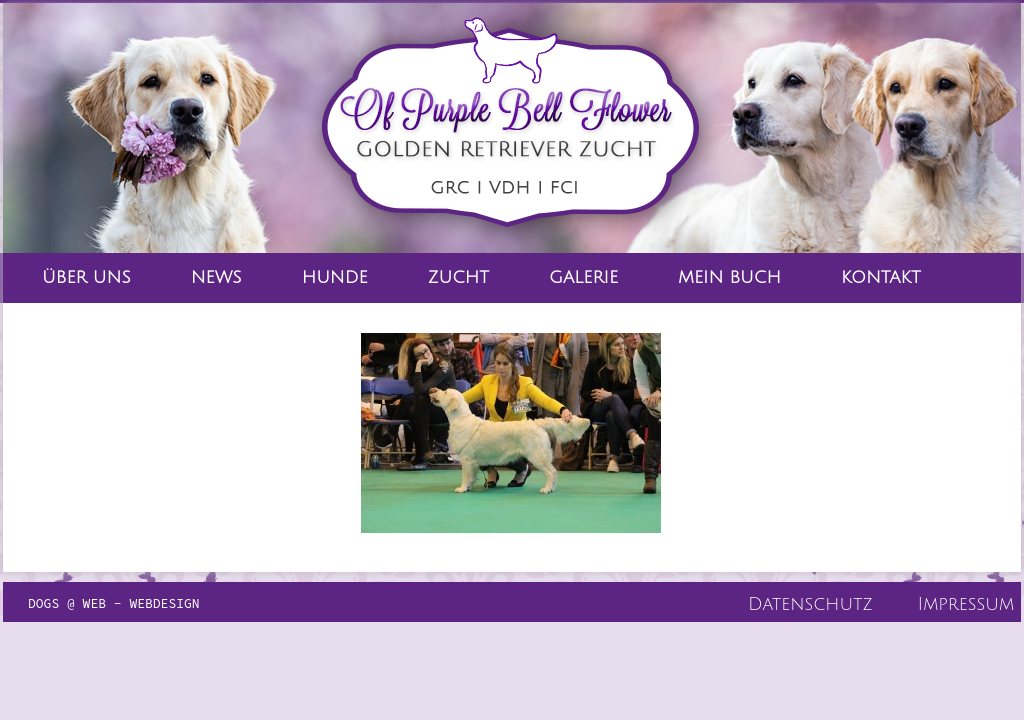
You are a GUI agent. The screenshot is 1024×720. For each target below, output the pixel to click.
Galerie (583, 277)
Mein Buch (729, 277)
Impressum (966, 604)
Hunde (335, 277)
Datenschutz (810, 604)
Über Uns (86, 277)
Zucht (458, 277)
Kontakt (881, 277)
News (216, 277)
